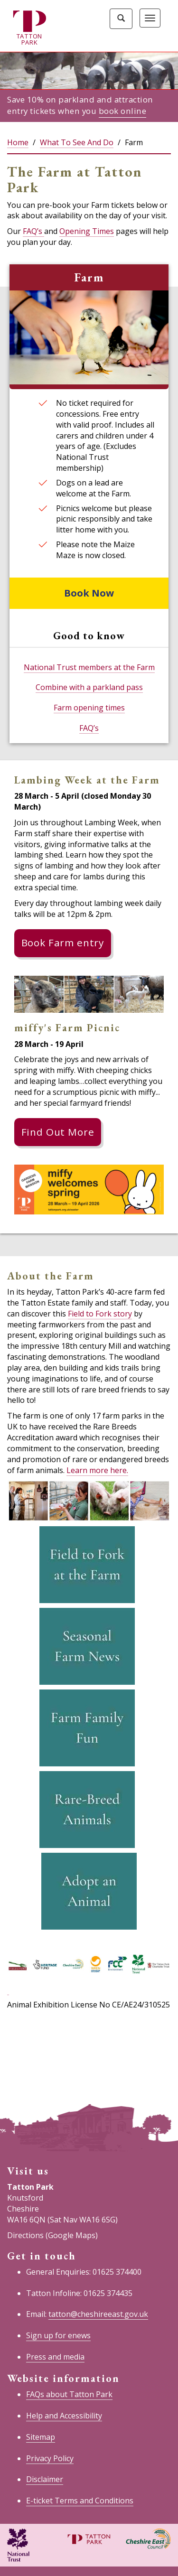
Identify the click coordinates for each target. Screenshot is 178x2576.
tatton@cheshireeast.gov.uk (98, 2314)
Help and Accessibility (64, 2415)
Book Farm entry (62, 942)
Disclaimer (44, 2479)
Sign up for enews (58, 2335)
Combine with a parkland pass (89, 687)
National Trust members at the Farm (89, 667)
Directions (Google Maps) (52, 2235)
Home (17, 142)
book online (123, 110)
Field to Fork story (100, 1313)
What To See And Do (76, 142)
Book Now (89, 593)
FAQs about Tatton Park (69, 2394)
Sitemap (40, 2437)
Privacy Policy (50, 2458)
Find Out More (57, 1132)
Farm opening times (89, 707)
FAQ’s (33, 231)
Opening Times (86, 231)
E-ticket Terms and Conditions (79, 2500)
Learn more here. (97, 1470)
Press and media (55, 2357)
